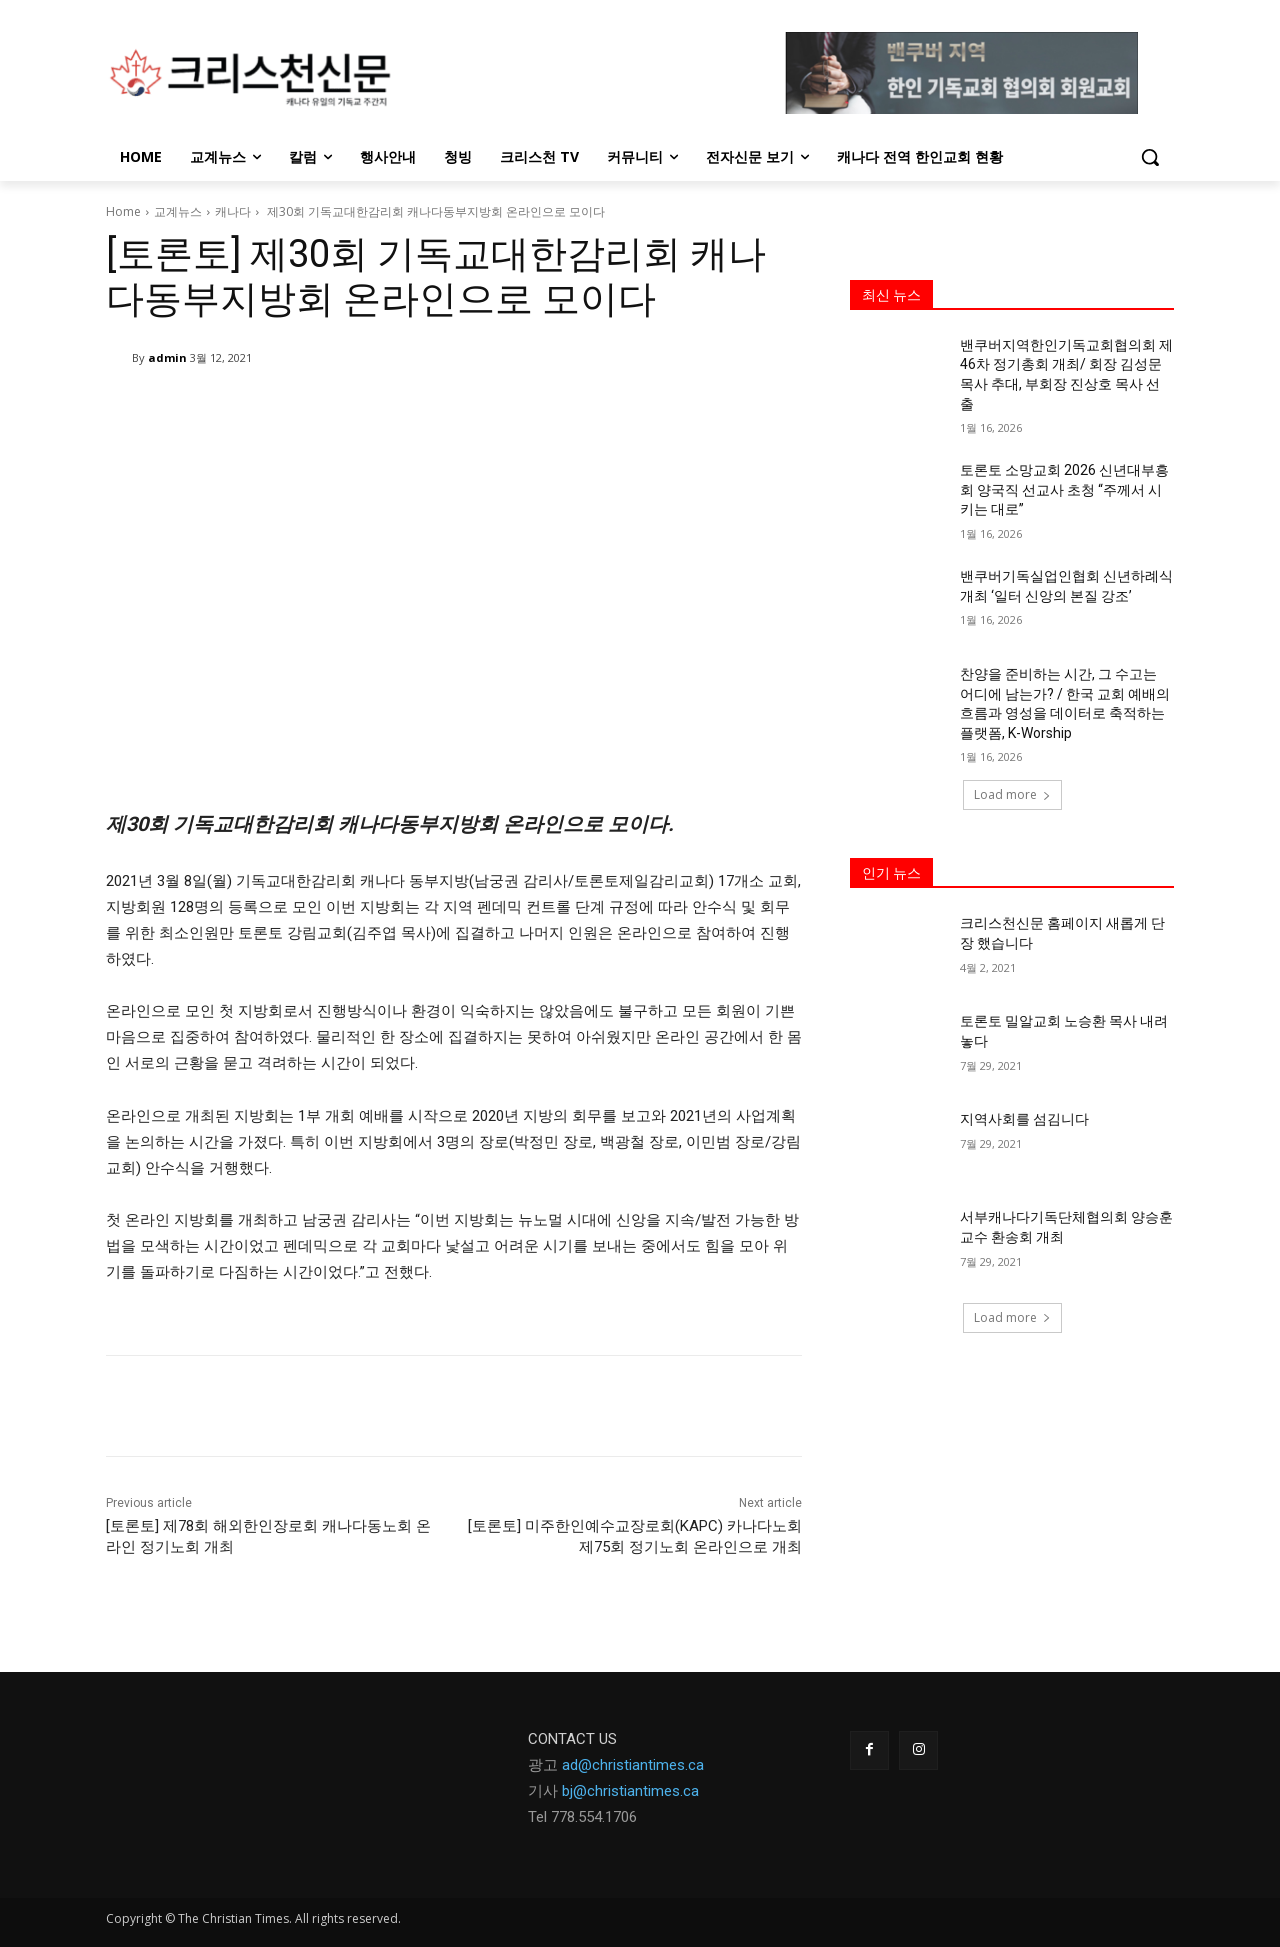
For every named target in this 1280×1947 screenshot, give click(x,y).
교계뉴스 (178, 211)
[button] (1150, 157)
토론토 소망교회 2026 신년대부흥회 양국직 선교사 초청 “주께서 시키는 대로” (1064, 489)
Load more (1012, 794)
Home (123, 211)
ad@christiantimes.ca (633, 1765)
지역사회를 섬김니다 (1024, 1119)
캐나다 (233, 211)
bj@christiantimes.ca (630, 1791)
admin (167, 357)
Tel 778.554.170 (578, 1817)
